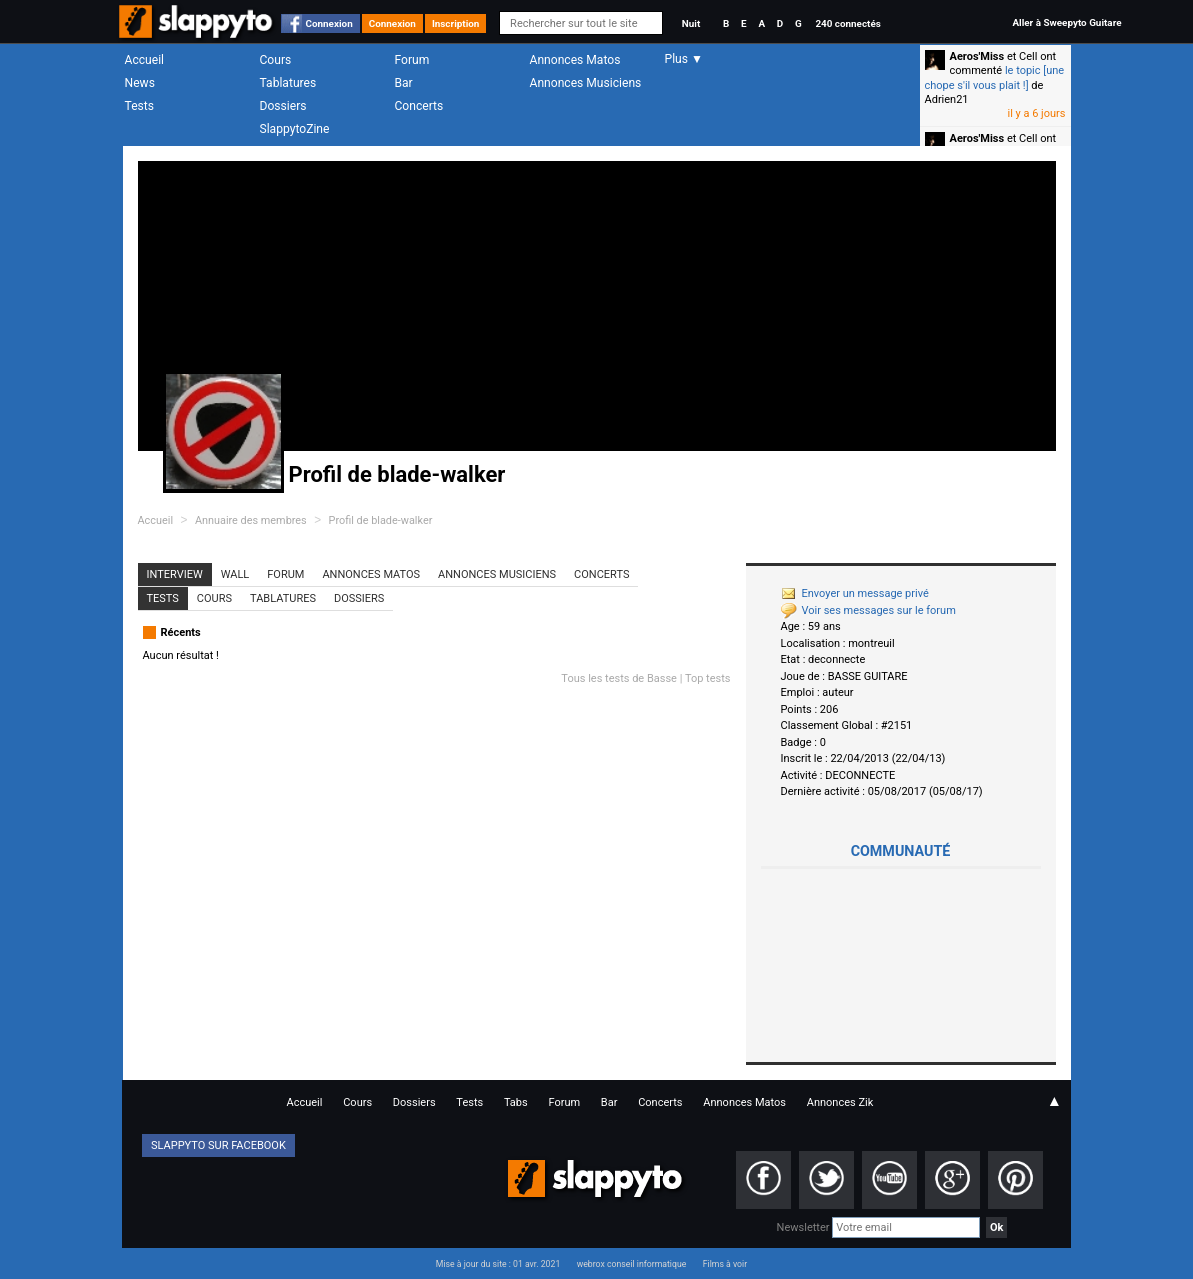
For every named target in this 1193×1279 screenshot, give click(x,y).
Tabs (516, 1102)
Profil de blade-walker (381, 520)
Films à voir (725, 1264)
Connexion (329, 23)
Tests (139, 106)
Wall (235, 574)
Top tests (708, 678)
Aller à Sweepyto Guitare (1066, 22)
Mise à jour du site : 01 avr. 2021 (498, 1264)
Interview (175, 574)
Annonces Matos (575, 60)
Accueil (145, 60)
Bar (404, 83)
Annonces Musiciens (586, 83)
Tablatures (288, 83)
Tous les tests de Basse (619, 678)
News (140, 83)
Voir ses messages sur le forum (868, 610)
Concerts (419, 106)
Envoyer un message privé (855, 593)
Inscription (456, 23)
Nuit (691, 23)
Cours (276, 60)
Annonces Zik (840, 1102)
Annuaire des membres (251, 520)
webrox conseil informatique (632, 1264)
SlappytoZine (295, 129)
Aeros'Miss (977, 56)
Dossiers (283, 106)
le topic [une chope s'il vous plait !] (995, 77)
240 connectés (847, 23)
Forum (412, 60)
